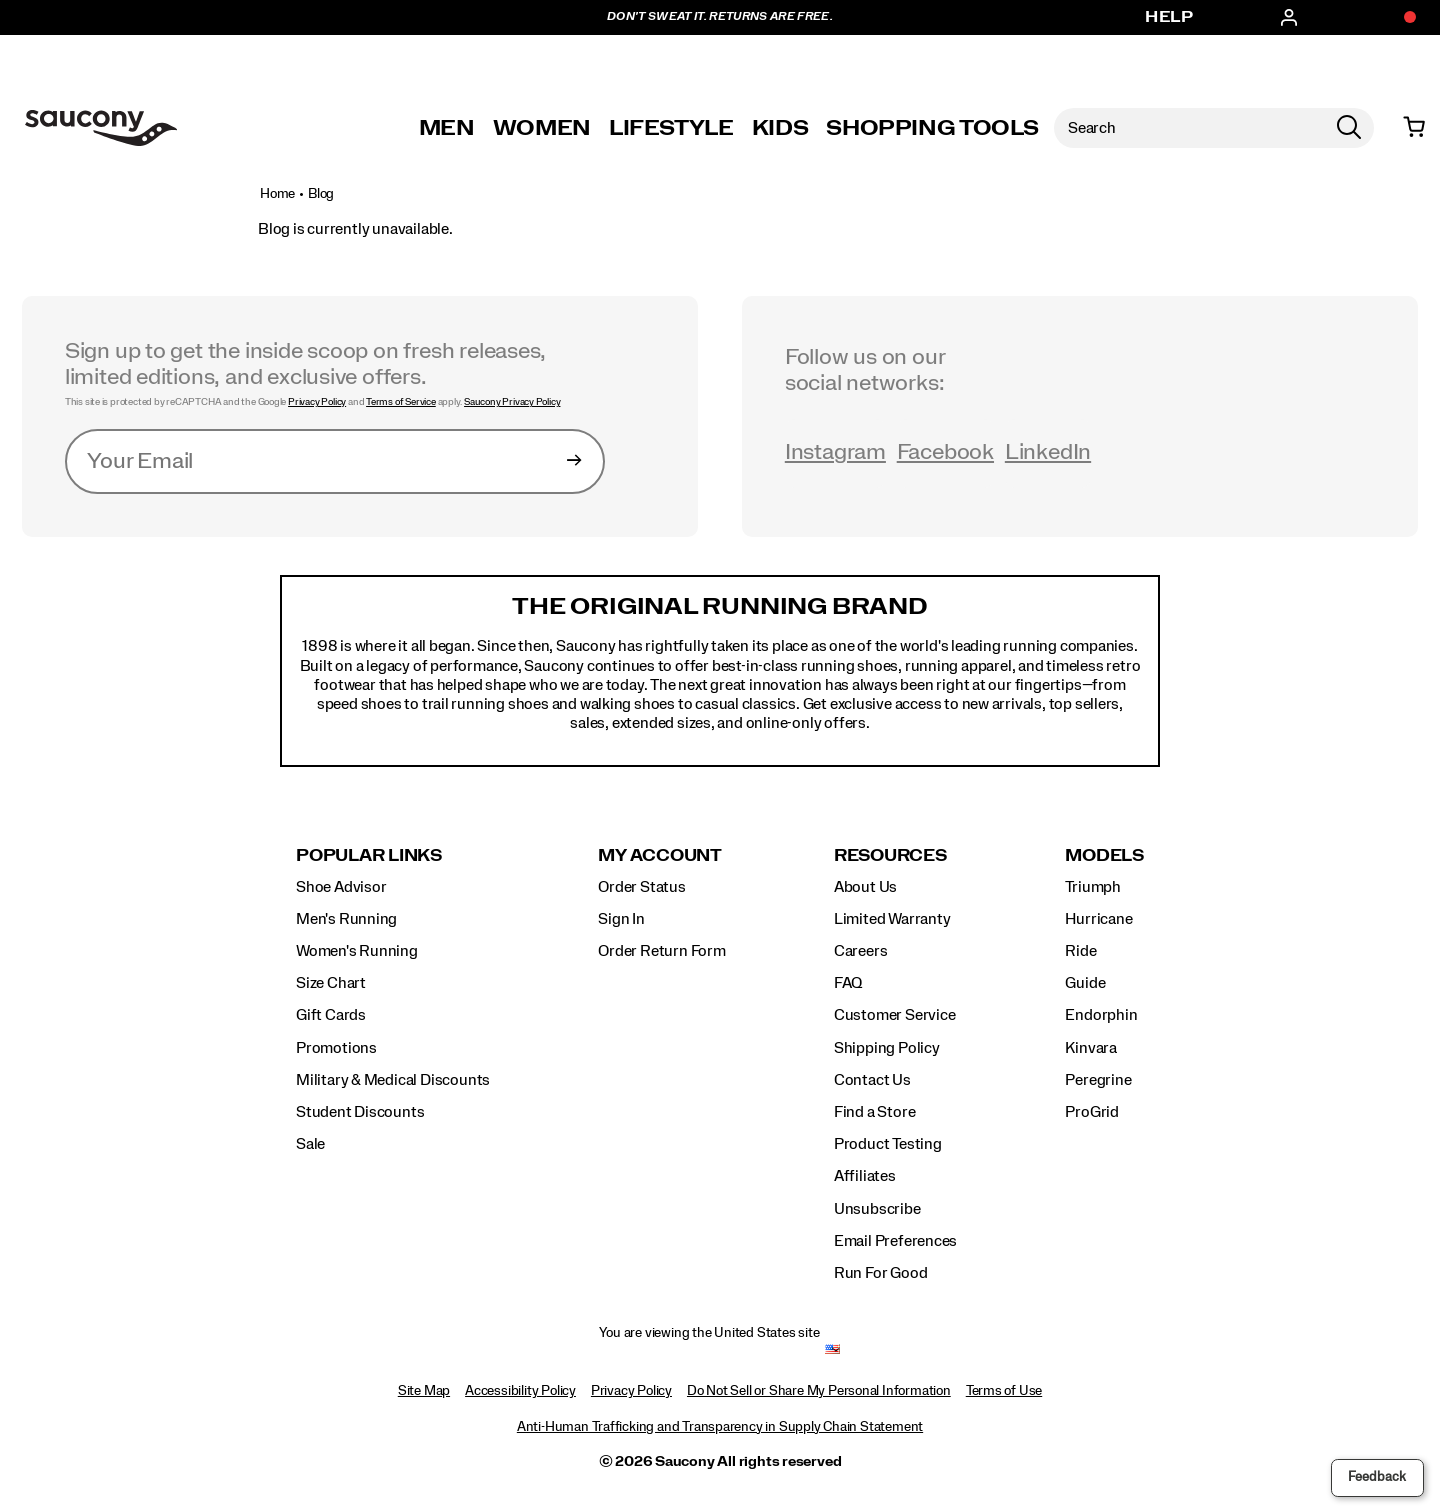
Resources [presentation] (890, 855)
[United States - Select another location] (833, 1349)
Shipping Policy (887, 1048)
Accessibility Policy (520, 1391)
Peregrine (1098, 1080)
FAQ (848, 983)
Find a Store (874, 1112)
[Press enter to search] (1349, 128)
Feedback (1377, 1477)
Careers (861, 951)
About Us (865, 887)
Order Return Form (661, 951)
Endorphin (1101, 1015)
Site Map (424, 1391)
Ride (1080, 951)
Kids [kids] (780, 128)
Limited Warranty (892, 919)
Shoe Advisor (341, 887)
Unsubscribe (877, 1209)
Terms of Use (1004, 1391)
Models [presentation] (1104, 855)
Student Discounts (360, 1112)
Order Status (641, 887)
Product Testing (888, 1144)
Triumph (1093, 887)
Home (277, 194)
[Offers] (1400, 18)
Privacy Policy (317, 402)
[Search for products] (1189, 128)
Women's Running (357, 951)
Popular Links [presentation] (369, 855)
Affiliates (865, 1176)
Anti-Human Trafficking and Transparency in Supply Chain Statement (720, 1427)
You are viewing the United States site (709, 1333)
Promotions (336, 1048)
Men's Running (346, 919)
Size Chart (331, 983)
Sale (310, 1144)
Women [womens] (542, 128)
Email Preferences (895, 1241)
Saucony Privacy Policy (512, 402)
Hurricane (1098, 919)
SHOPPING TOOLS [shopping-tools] (932, 128)
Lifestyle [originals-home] (671, 128)
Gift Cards (331, 1015)
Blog (321, 194)
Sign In (621, 919)
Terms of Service (401, 402)
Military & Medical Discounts (393, 1080)
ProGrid (1092, 1112)
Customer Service (895, 1015)
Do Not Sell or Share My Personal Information (819, 1391)
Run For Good (880, 1273)
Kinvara (1091, 1048)
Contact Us (872, 1080)
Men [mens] (447, 128)
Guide (1085, 983)
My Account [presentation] (660, 855)
